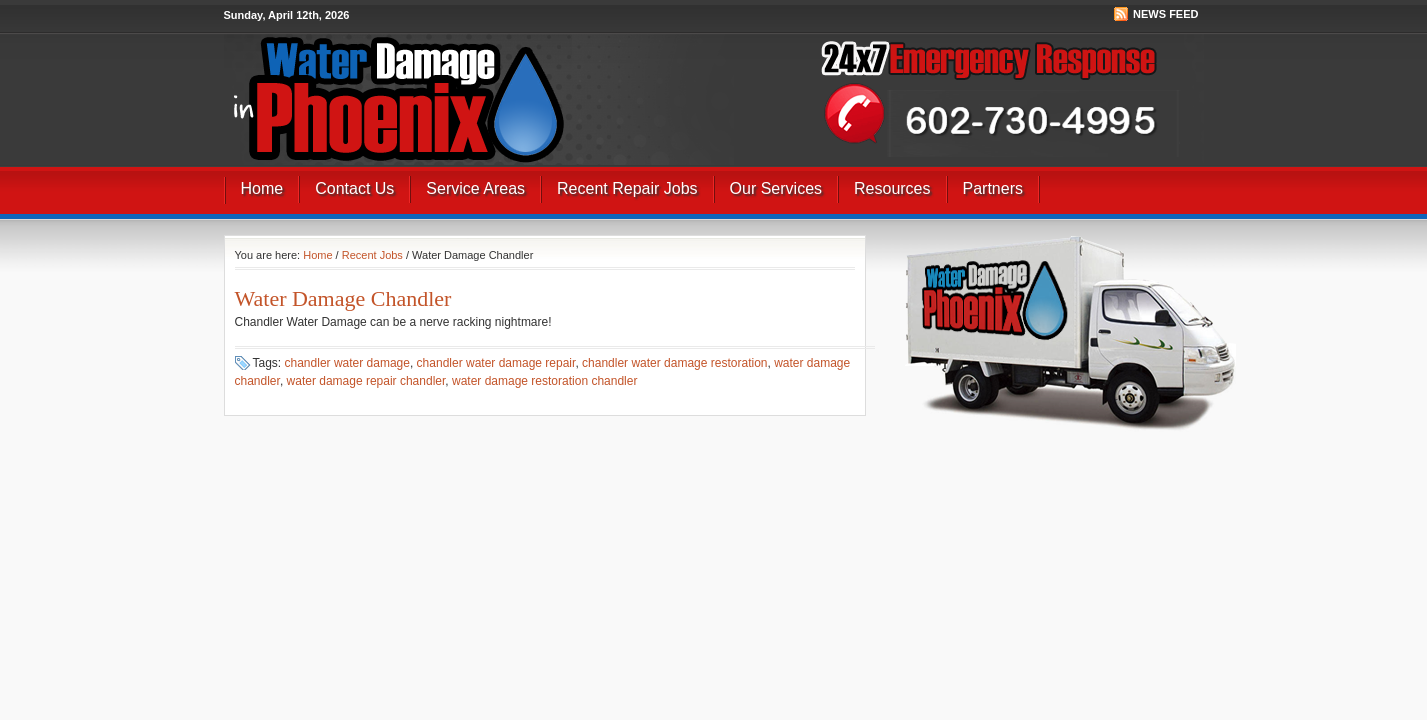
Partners (993, 188)
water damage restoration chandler (544, 381)
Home (262, 188)
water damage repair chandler (366, 381)
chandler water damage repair (496, 363)
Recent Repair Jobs (627, 188)
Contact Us (354, 188)
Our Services (776, 188)
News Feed (1165, 14)
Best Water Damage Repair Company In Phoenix (491, 72)
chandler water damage (347, 363)
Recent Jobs (372, 255)
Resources (892, 188)
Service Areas (475, 188)
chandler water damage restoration (674, 363)
